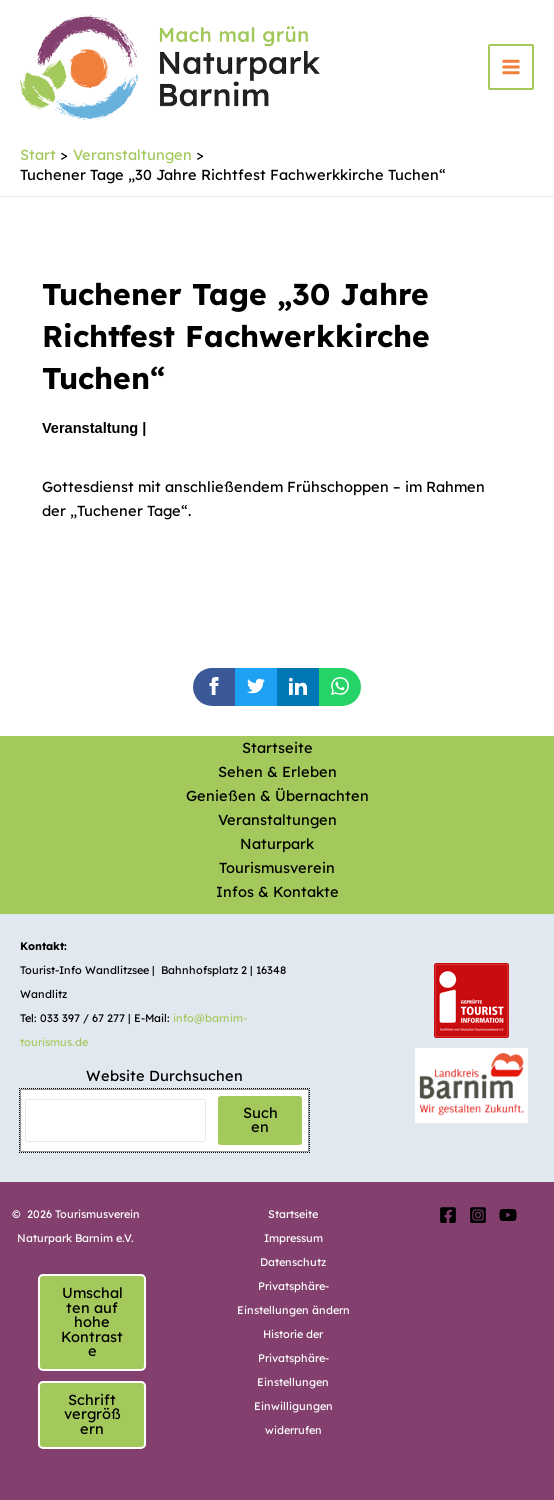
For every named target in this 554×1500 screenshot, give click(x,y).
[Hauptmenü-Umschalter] (511, 67)
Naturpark (277, 843)
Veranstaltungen (277, 819)
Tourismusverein (277, 867)
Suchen (260, 1120)
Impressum (293, 1238)
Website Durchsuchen (164, 1075)
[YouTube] (508, 1215)
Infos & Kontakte (277, 891)
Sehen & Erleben (277, 771)
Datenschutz (293, 1262)
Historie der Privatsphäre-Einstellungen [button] (293, 1358)
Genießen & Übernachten (277, 795)
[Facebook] (448, 1215)
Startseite (277, 747)
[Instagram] (478, 1215)
